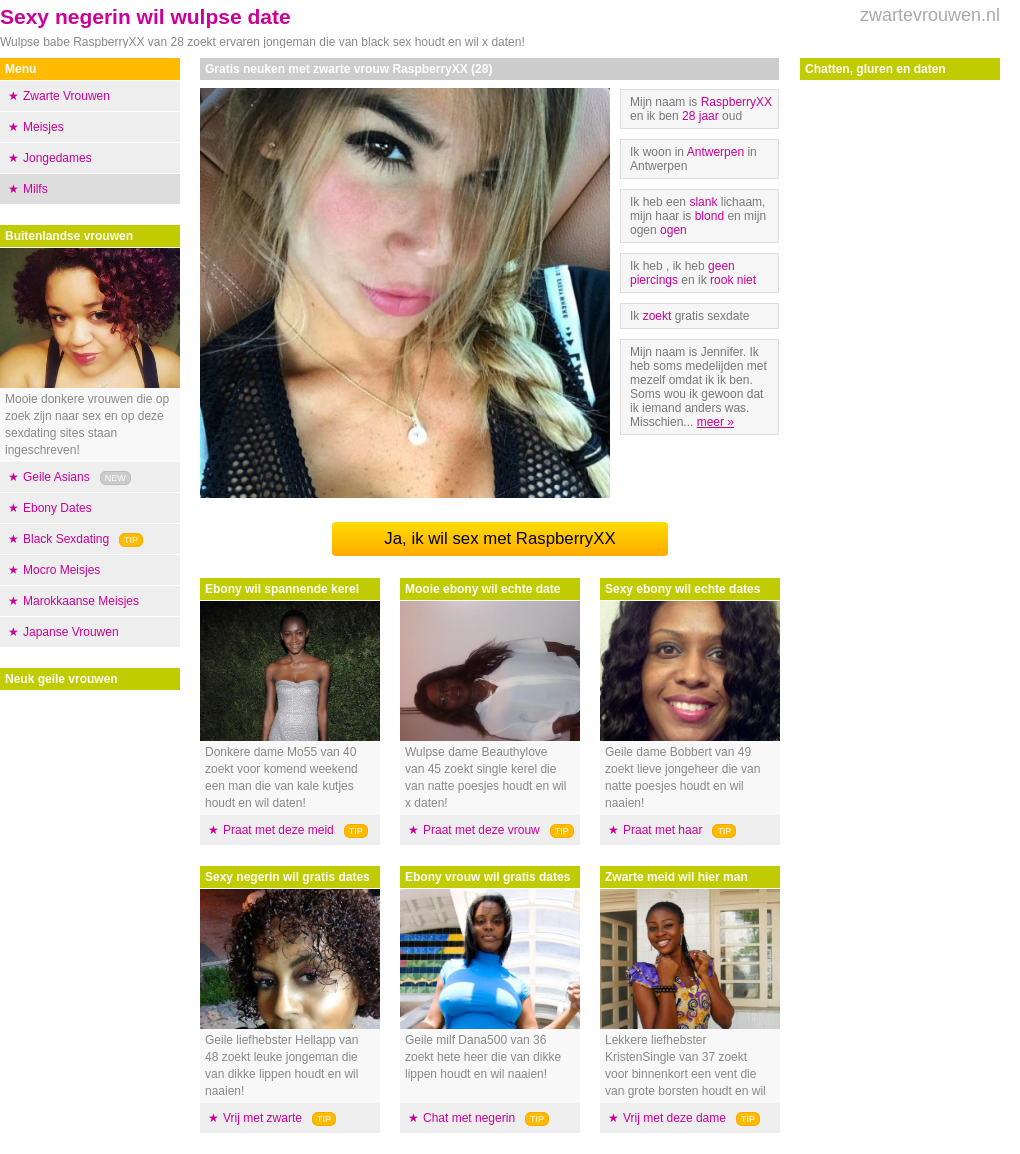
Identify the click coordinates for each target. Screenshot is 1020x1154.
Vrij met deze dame (674, 1118)
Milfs (35, 189)
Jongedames (57, 158)
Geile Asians (56, 477)
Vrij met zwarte (262, 1118)
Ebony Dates (57, 508)
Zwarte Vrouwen (66, 96)
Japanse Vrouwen (71, 632)
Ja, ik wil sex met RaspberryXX (499, 538)
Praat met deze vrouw (481, 830)
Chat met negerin (469, 1118)
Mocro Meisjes (61, 570)
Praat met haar (662, 830)
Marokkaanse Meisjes (81, 601)
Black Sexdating (66, 539)
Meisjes (43, 127)
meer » (715, 422)
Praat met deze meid (278, 830)
